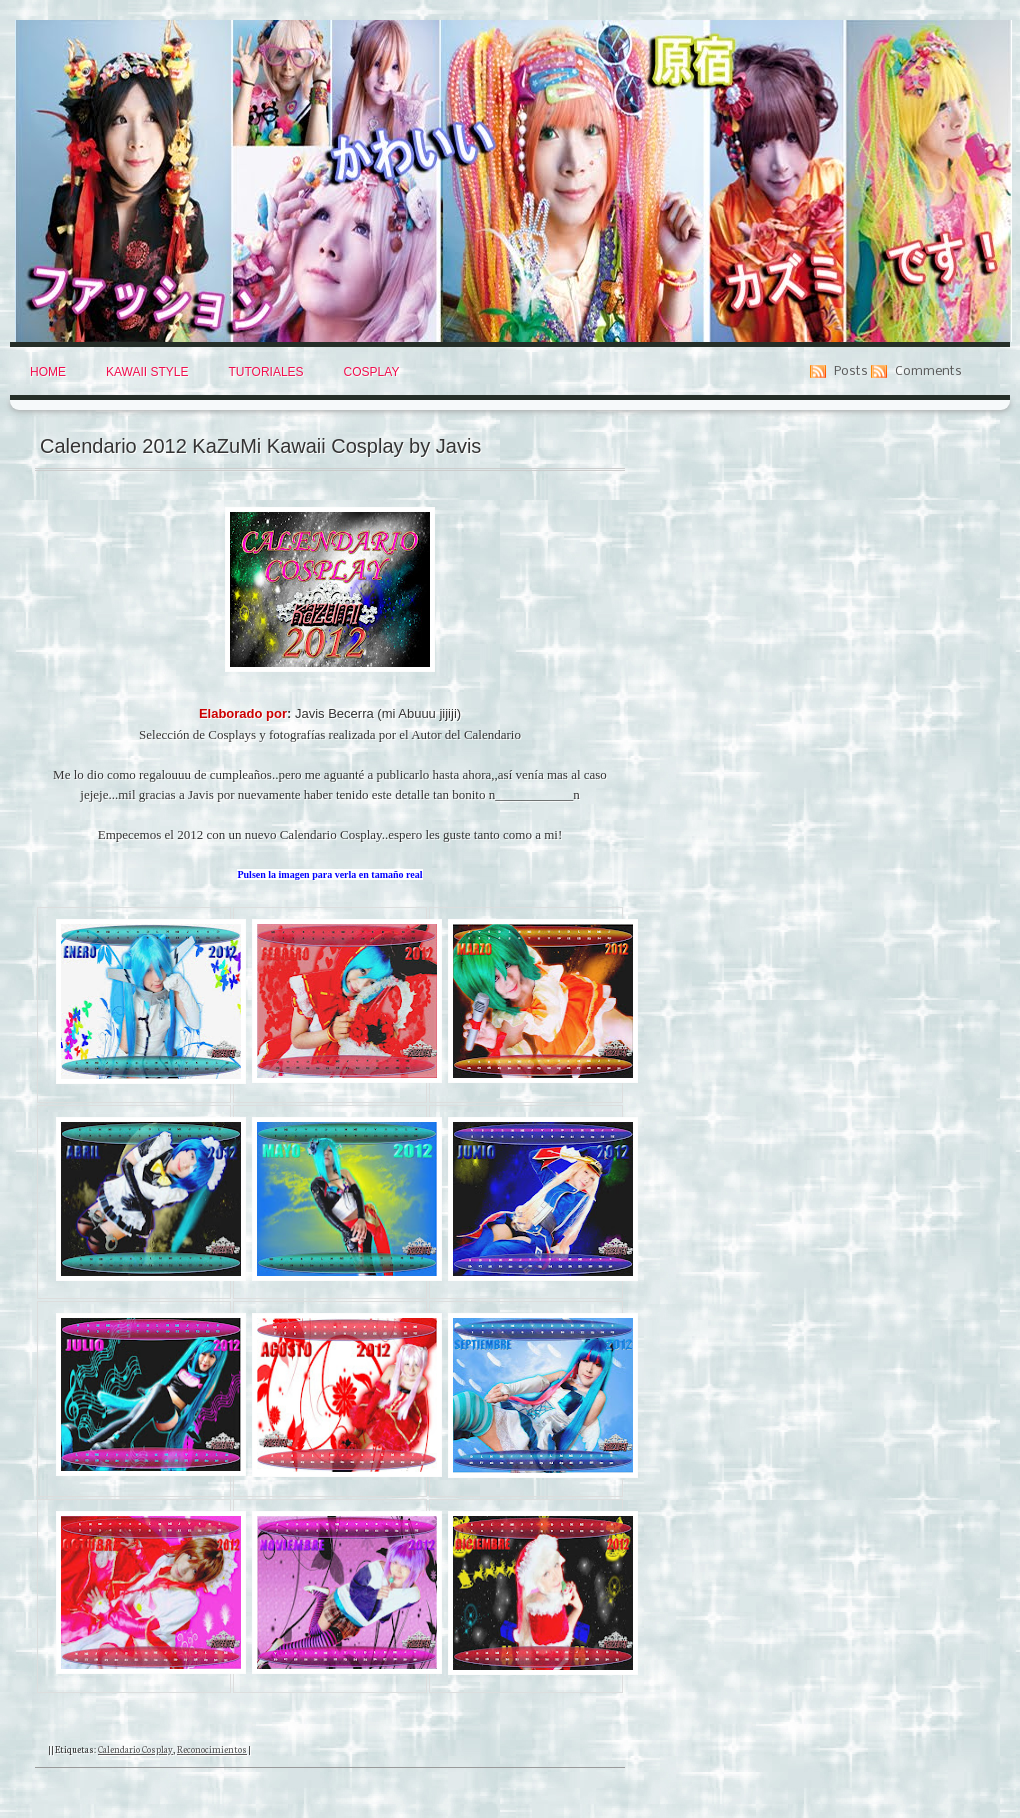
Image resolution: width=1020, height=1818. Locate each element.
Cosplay (372, 372)
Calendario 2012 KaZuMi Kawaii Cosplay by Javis (260, 446)
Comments (928, 371)
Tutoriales (265, 372)
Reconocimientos (212, 1749)
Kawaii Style (147, 372)
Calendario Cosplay (135, 1749)
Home (48, 372)
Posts (851, 371)
